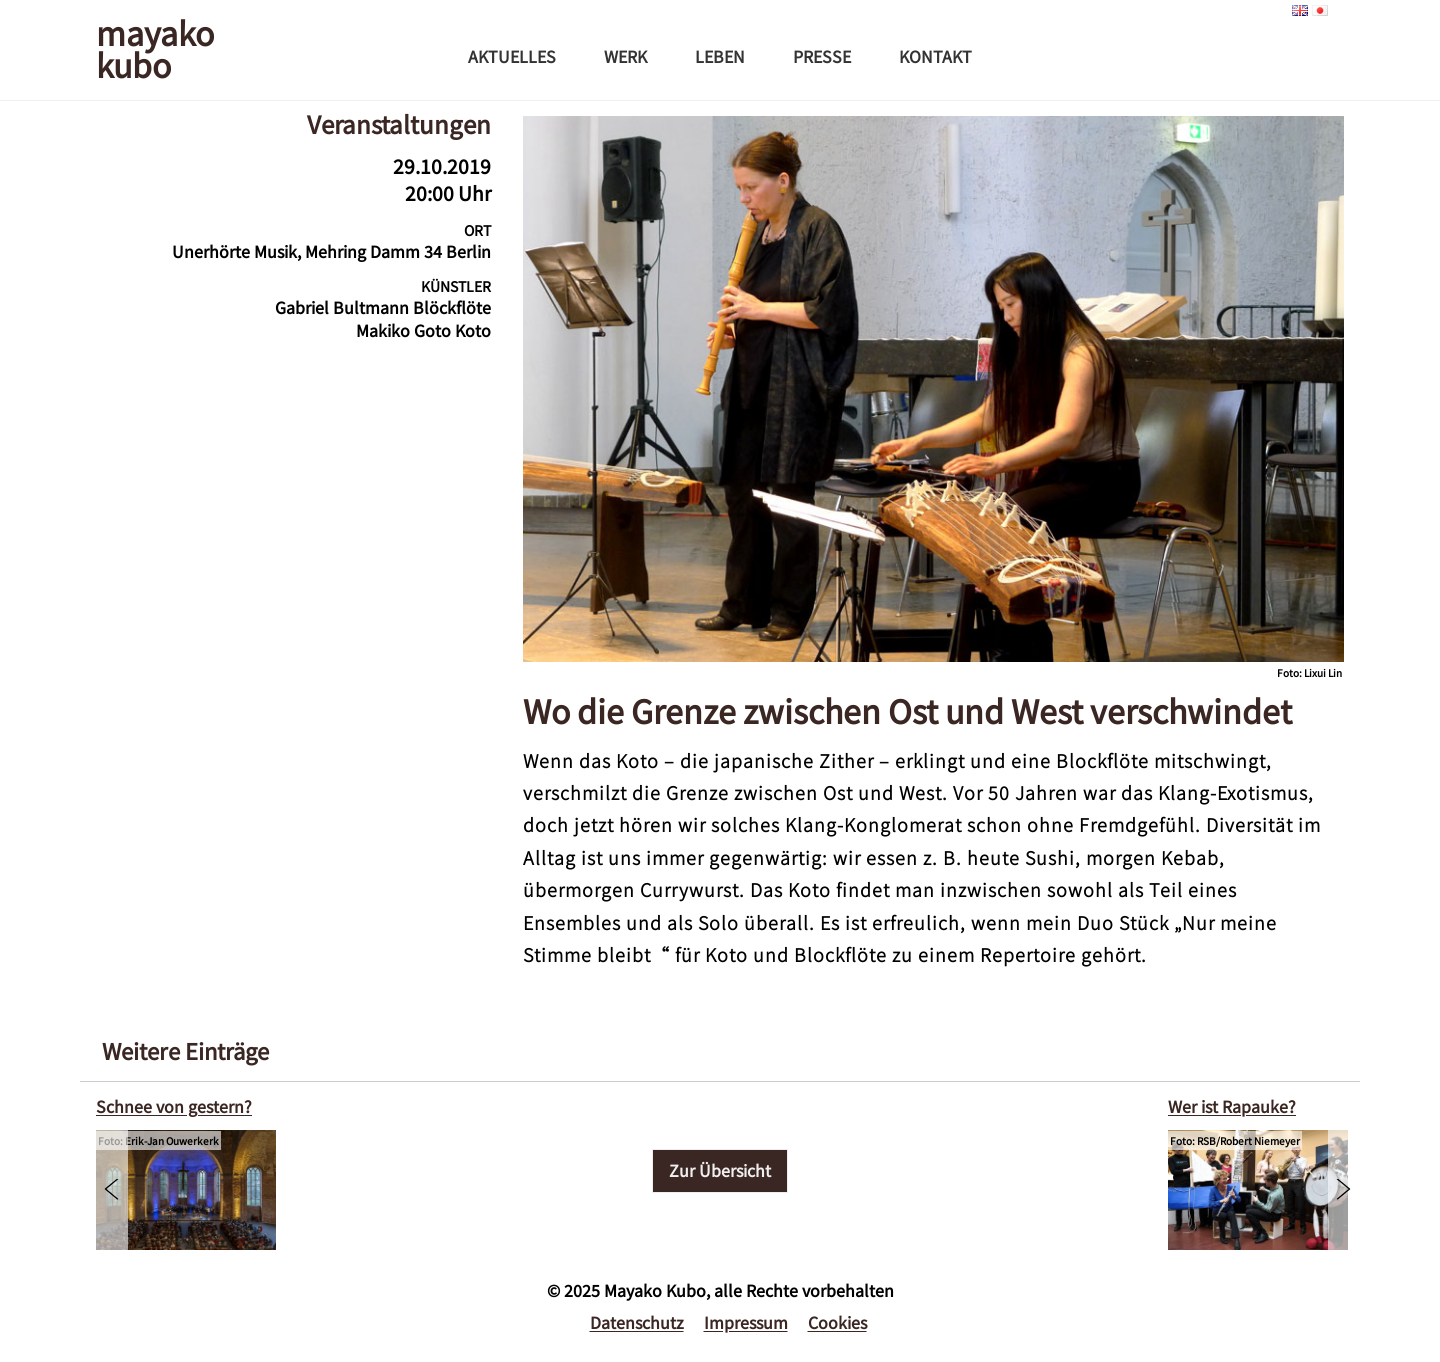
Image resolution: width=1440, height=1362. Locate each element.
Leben (720, 56)
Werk (625, 56)
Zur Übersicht (720, 1170)
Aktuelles (512, 56)
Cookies (837, 1322)
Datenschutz (637, 1322)
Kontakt (935, 56)
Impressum (746, 1322)
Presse (822, 56)
